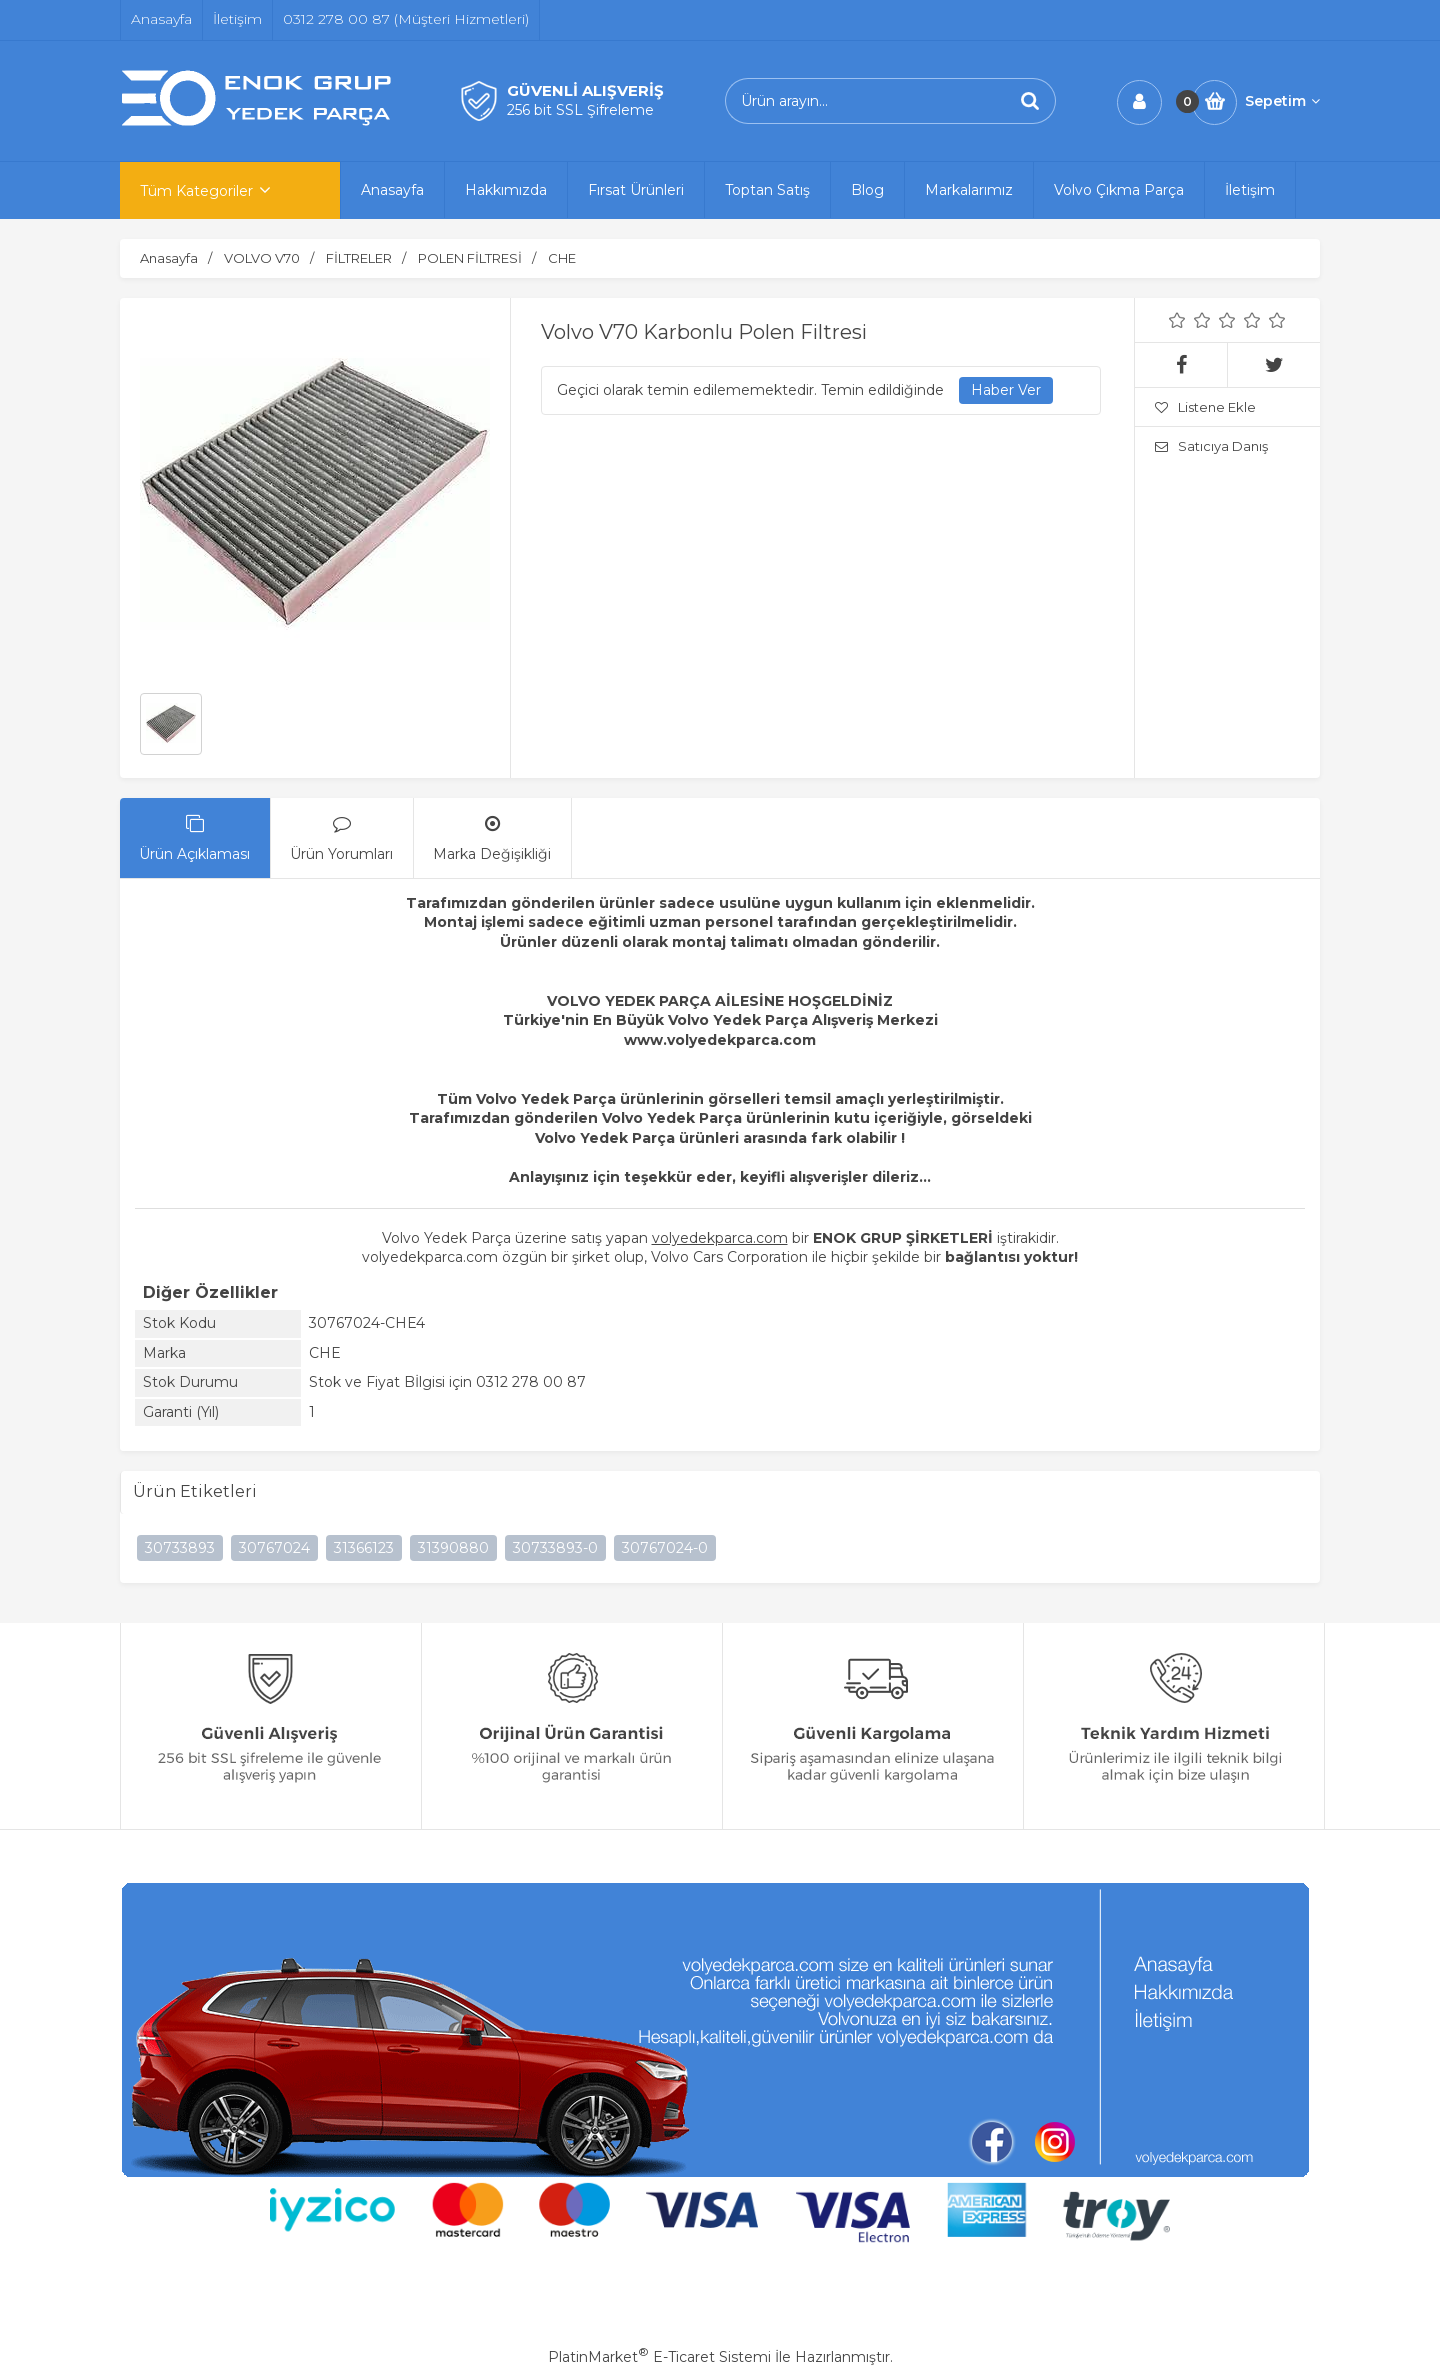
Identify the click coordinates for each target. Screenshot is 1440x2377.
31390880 (453, 1548)
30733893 (180, 1548)
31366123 (364, 1548)
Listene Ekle (1205, 407)
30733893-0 (555, 1548)
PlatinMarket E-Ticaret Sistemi (659, 2357)
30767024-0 (665, 1548)
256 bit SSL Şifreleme (580, 110)
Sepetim (1282, 101)
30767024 (274, 1548)
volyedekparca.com (720, 1238)
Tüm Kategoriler (196, 191)
